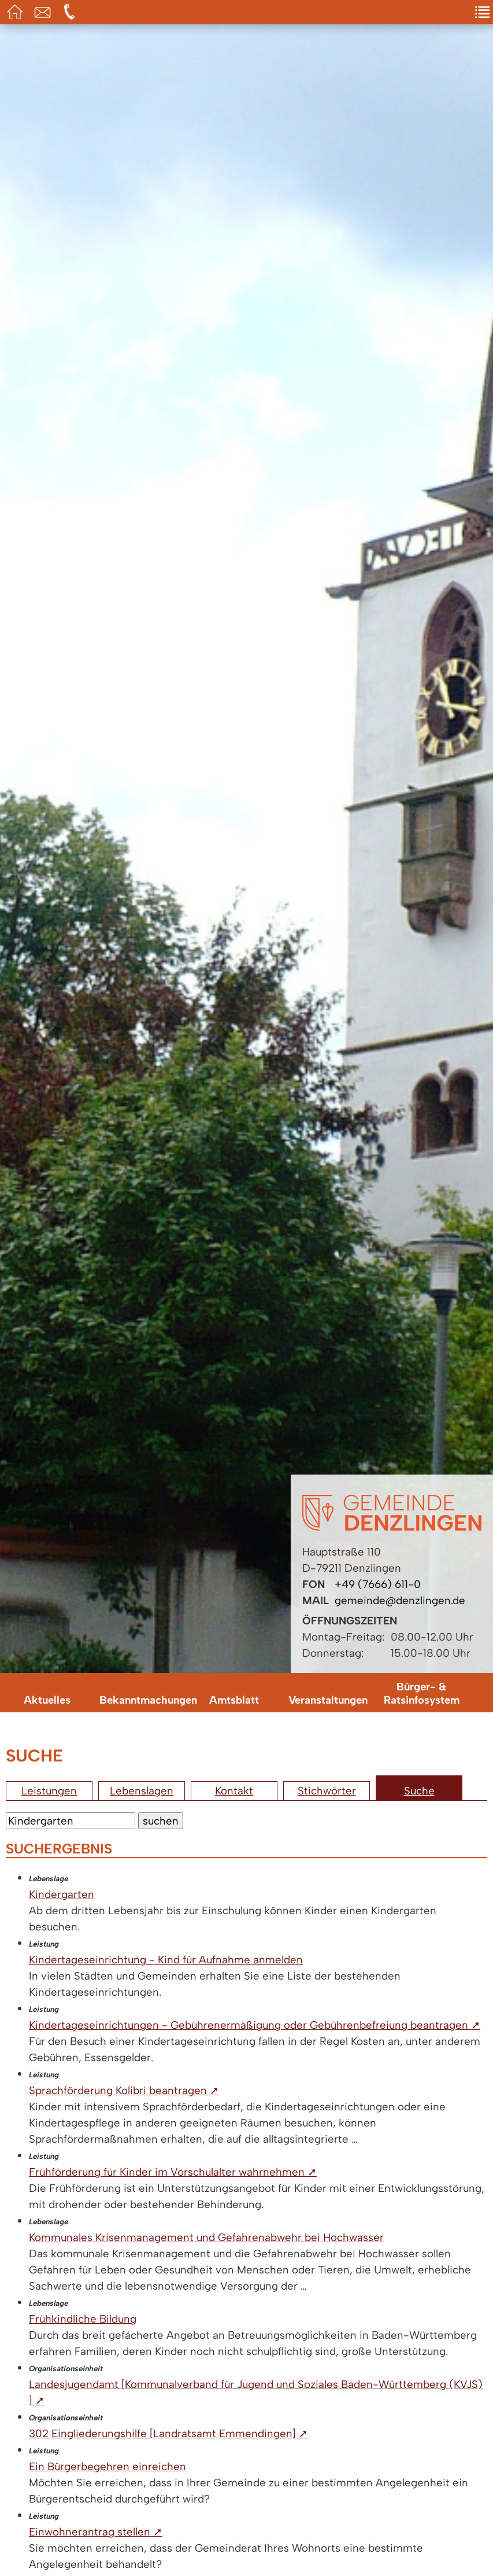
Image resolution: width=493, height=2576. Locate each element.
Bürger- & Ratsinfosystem (421, 1693)
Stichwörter (327, 1790)
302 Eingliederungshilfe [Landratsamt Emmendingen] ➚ (168, 2433)
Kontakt (234, 1790)
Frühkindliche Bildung (82, 2319)
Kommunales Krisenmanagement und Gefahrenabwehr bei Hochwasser (206, 2237)
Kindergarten (61, 1894)
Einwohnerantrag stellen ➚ (95, 2531)
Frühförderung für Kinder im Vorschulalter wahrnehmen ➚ (173, 2172)
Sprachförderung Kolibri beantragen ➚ (124, 2090)
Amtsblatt (234, 1700)
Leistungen (49, 1790)
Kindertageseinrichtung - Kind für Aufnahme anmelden (166, 1959)
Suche (419, 1790)
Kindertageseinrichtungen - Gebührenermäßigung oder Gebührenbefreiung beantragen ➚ (254, 2025)
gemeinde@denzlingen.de (400, 1600)
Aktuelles (47, 1700)
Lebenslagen (141, 1790)
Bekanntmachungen (143, 1700)
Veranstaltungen (328, 1700)
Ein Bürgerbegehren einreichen (107, 2466)
